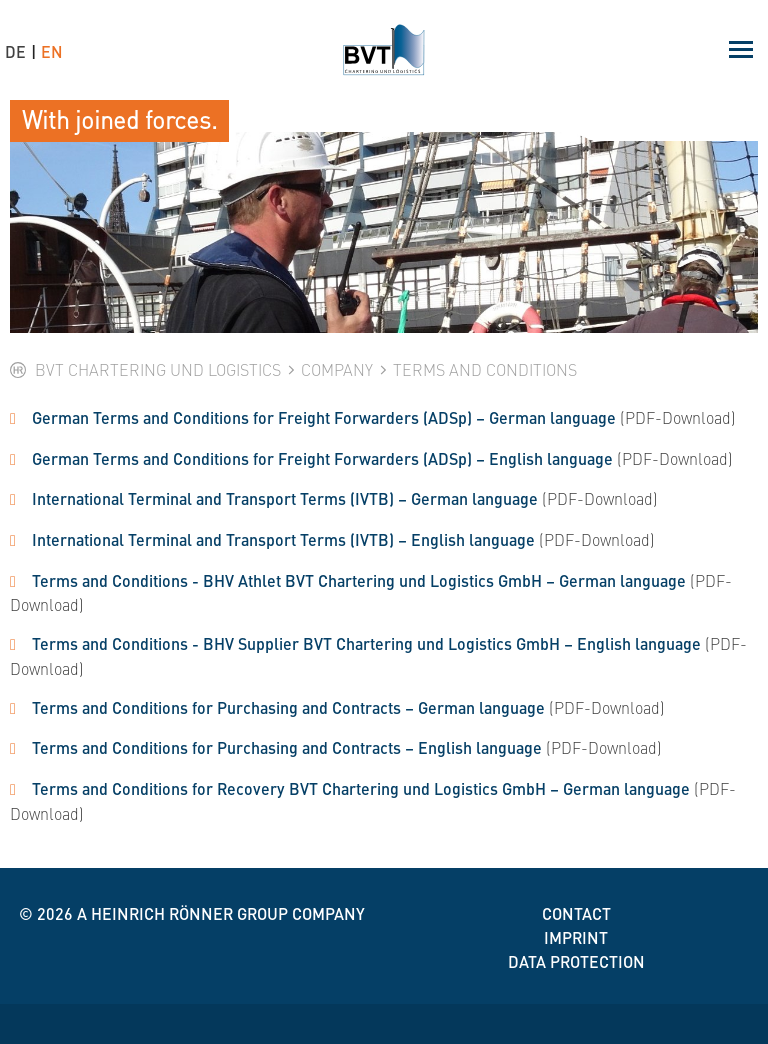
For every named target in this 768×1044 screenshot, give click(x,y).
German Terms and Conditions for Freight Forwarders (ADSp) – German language (324, 417)
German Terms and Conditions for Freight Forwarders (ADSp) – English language (322, 458)
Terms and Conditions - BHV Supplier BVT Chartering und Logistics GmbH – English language (366, 643)
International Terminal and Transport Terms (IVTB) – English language (283, 539)
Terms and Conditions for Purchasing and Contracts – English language (287, 747)
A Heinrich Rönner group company (221, 913)
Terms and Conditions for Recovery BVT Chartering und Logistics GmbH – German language (361, 788)
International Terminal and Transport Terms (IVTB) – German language (285, 498)
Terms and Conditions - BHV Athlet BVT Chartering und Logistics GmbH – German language (359, 580)
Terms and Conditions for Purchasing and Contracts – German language (288, 707)
